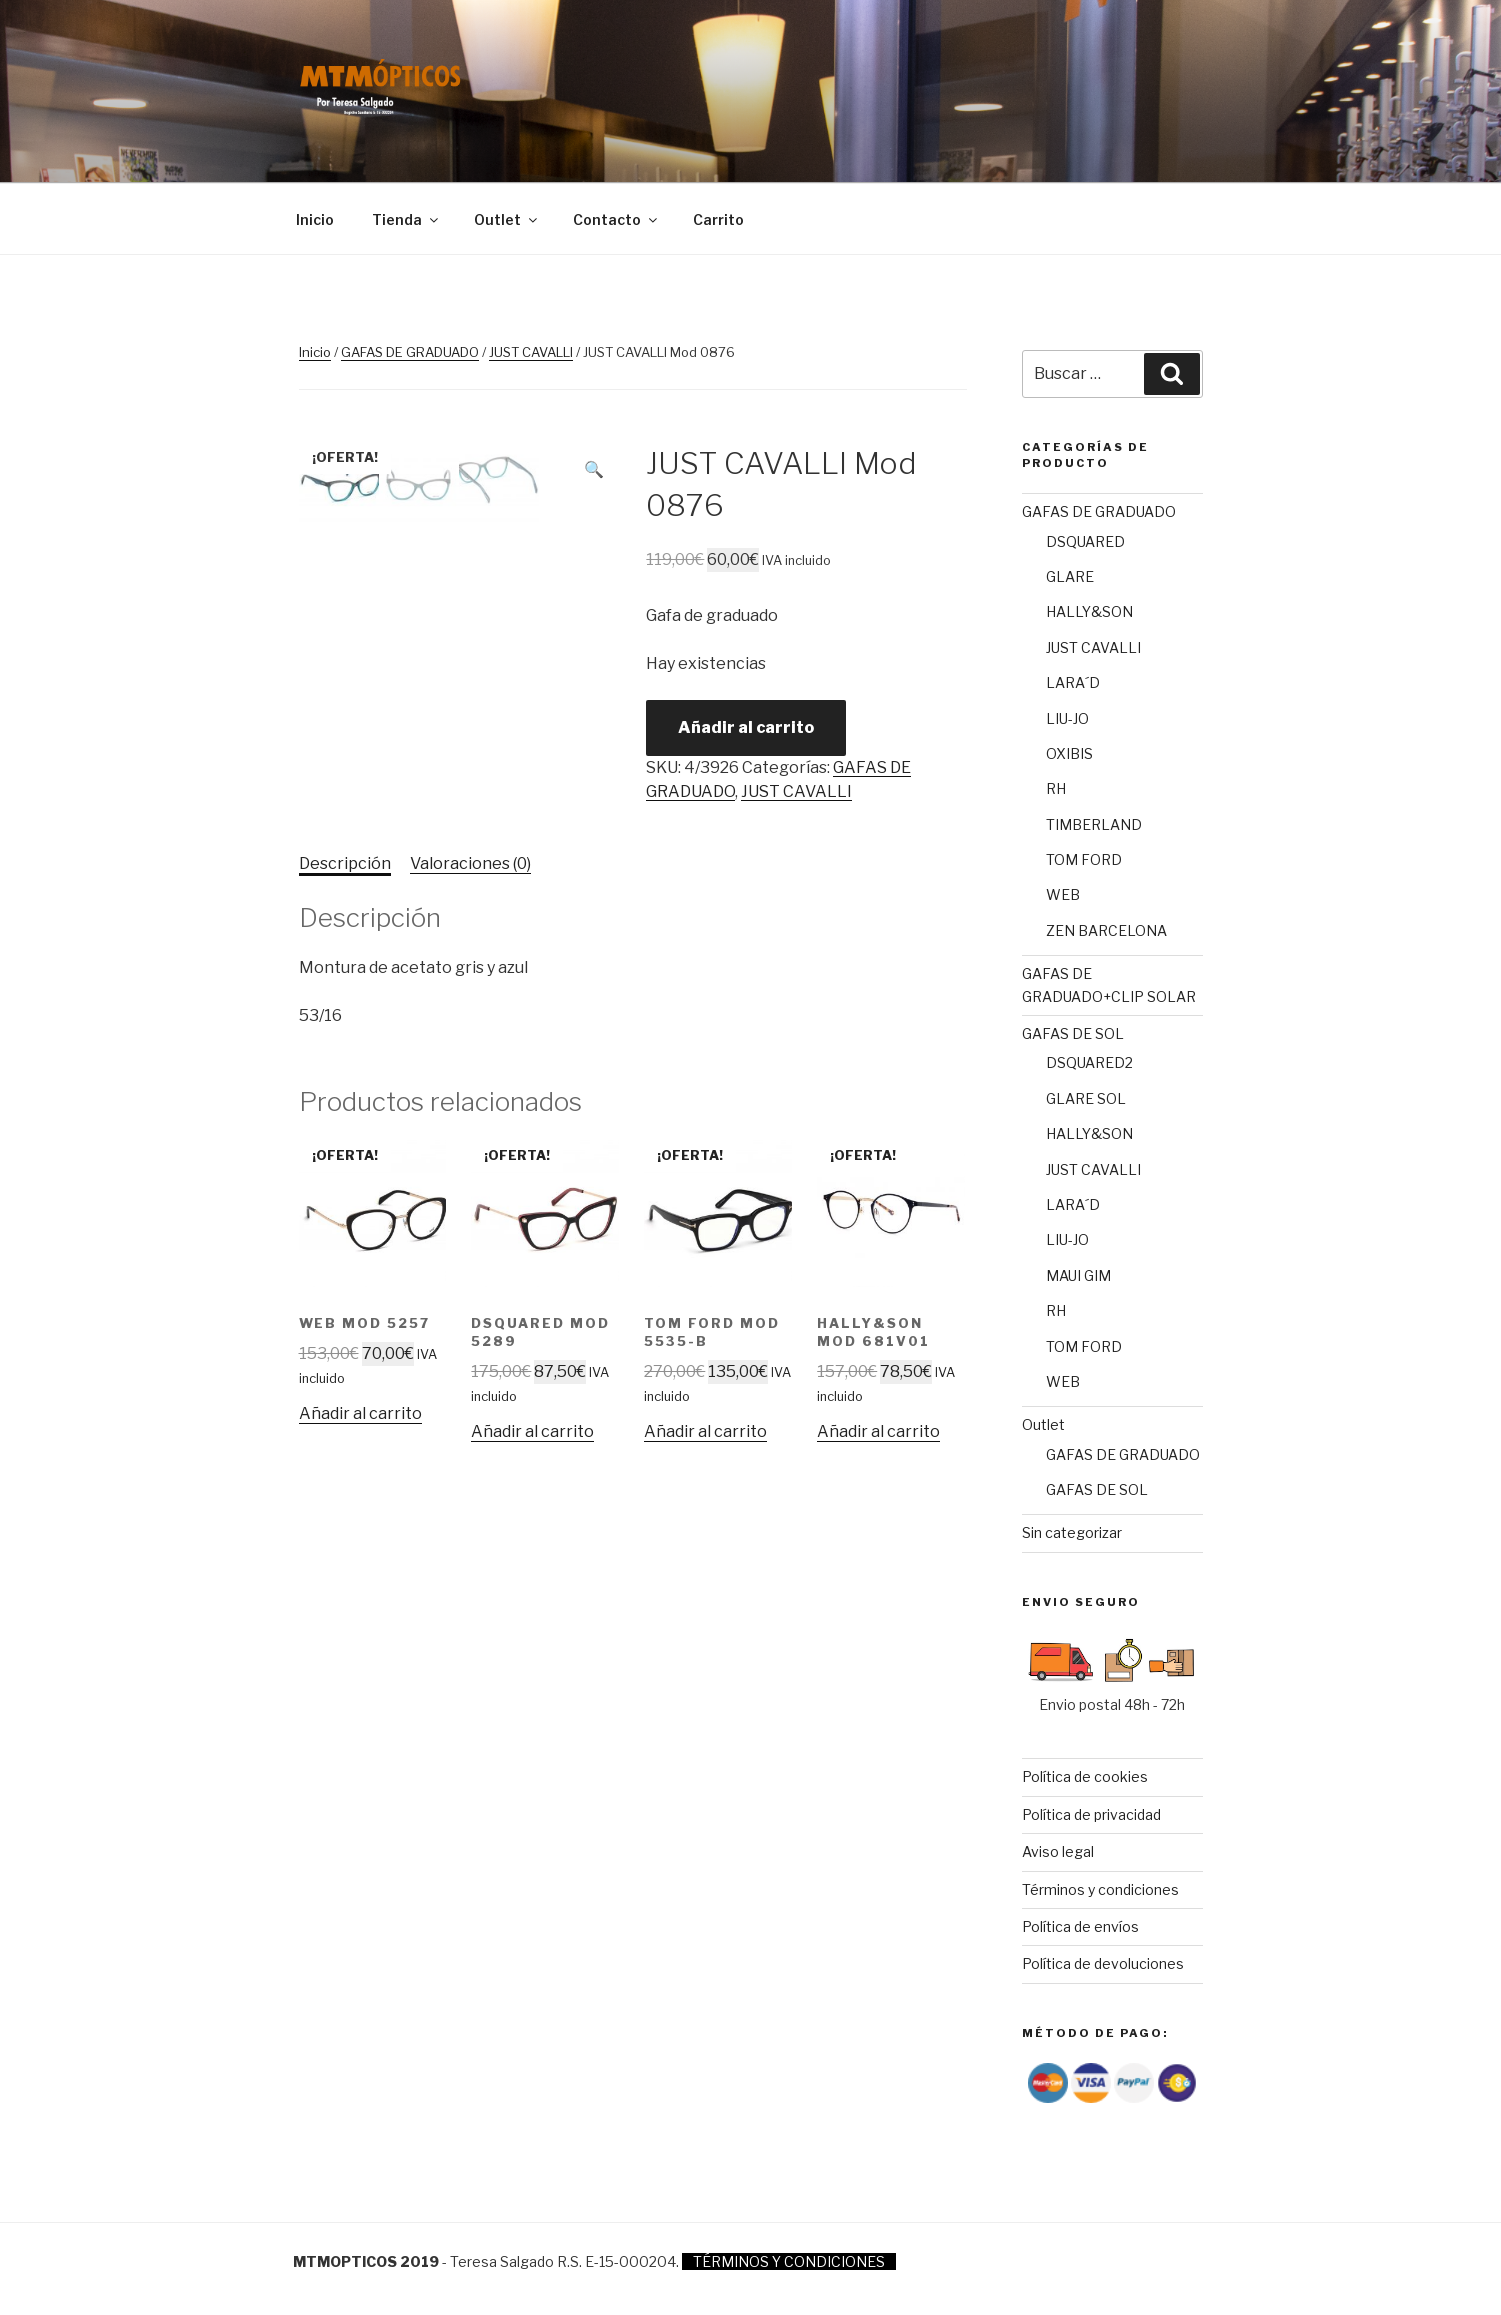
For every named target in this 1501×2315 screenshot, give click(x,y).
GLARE (1070, 576)
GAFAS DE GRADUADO (410, 352)
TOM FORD (1084, 859)
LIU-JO (1067, 718)
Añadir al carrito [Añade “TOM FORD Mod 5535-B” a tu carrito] (705, 1431)
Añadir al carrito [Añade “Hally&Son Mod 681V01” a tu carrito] (878, 1431)
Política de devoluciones (1103, 1963)
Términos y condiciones (1100, 1889)
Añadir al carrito (746, 727)
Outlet (507, 219)
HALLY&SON (1089, 611)
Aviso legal (1058, 1851)
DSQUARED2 (1089, 1062)
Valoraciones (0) (470, 863)
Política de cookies (1085, 1776)
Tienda (406, 219)
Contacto (616, 219)
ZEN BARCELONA (1106, 930)
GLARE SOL (1086, 1098)
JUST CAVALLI (531, 352)
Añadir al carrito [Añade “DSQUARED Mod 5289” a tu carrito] (532, 1431)
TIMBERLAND (1094, 824)
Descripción (345, 863)
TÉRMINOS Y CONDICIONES (789, 2261)
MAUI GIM (1078, 1275)
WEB (1063, 894)
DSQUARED (1085, 541)
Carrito (718, 219)
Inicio (315, 219)
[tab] (345, 864)
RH (1056, 788)
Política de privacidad (1091, 1814)
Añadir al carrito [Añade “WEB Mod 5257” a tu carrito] (360, 1413)
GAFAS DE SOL (1073, 1033)
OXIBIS (1069, 753)
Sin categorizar (1072, 1532)
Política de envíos (1080, 1926)
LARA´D (1073, 682)
